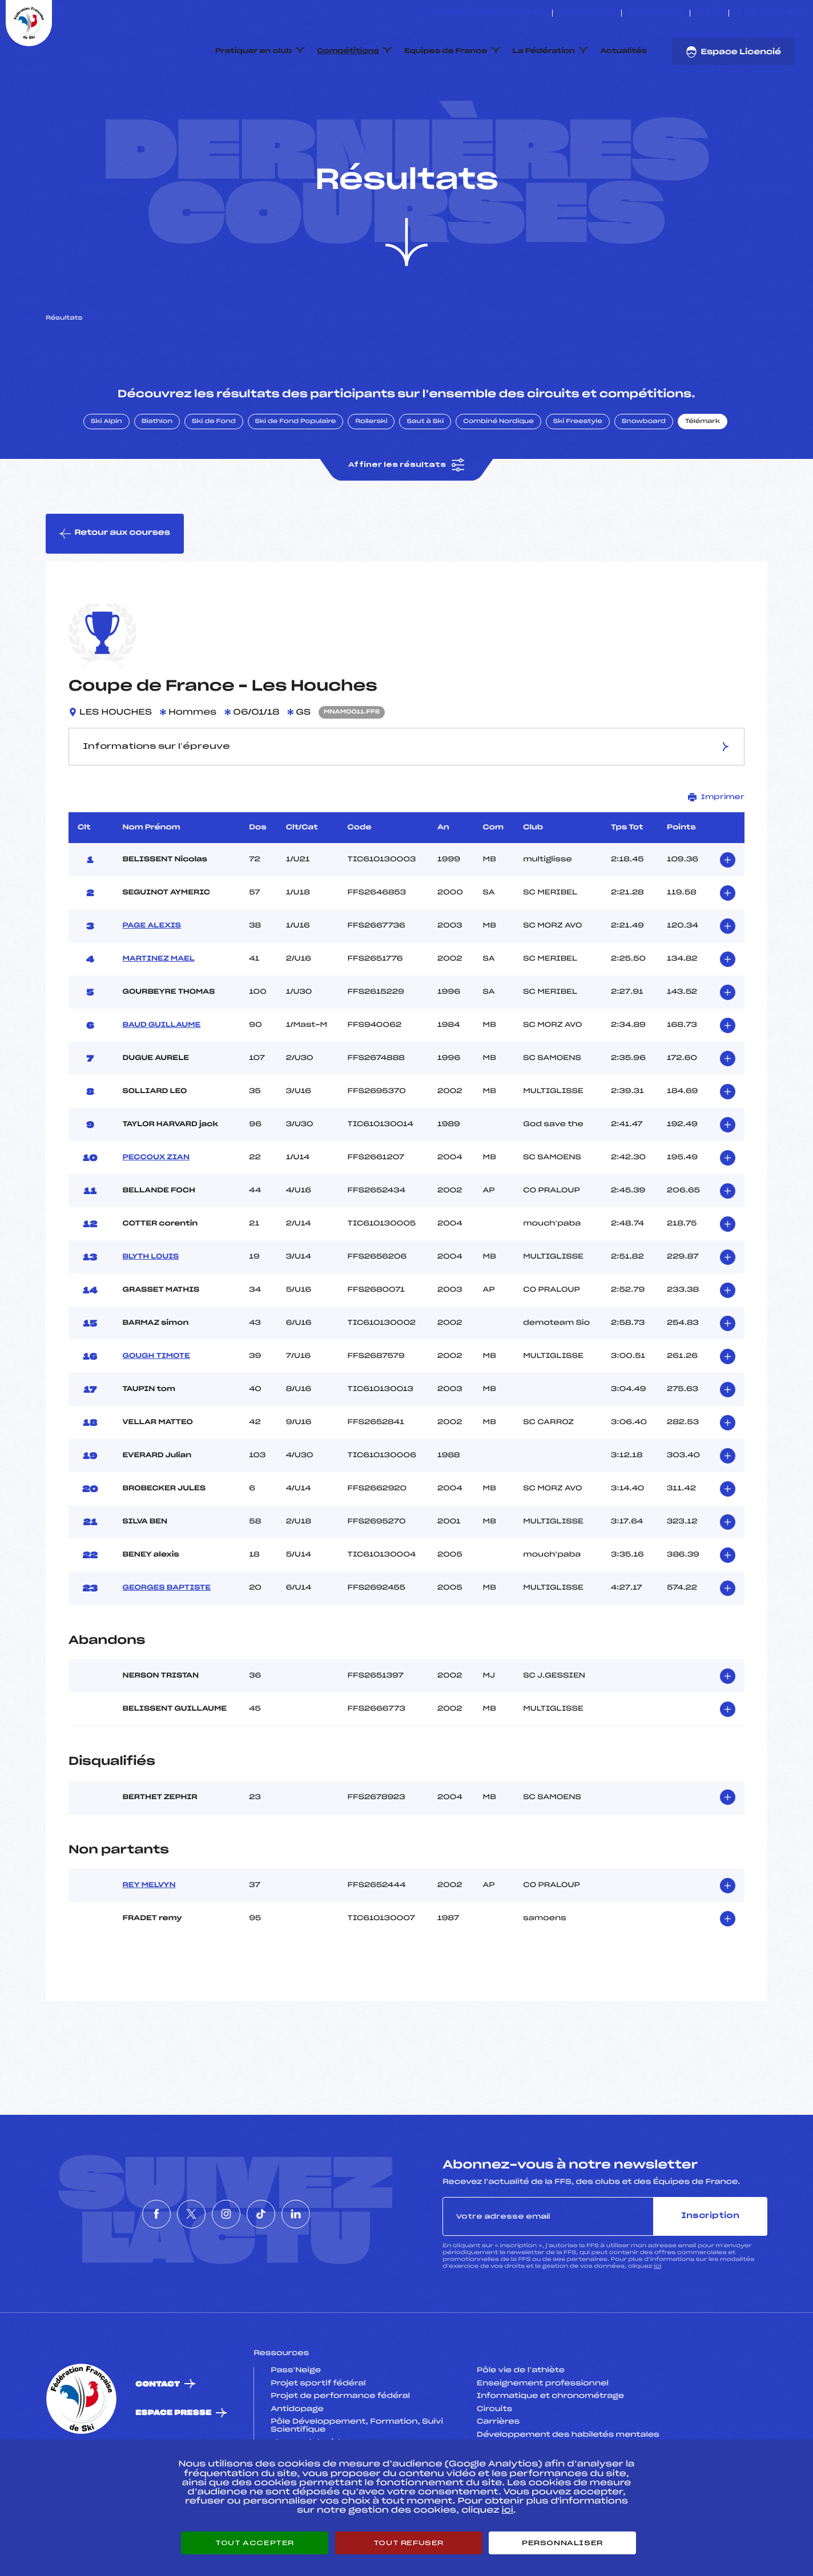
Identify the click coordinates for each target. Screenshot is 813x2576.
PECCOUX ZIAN (156, 1211)
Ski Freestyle (577, 475)
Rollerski (371, 475)
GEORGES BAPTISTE (167, 1641)
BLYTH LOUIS (151, 1310)
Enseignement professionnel (543, 2437)
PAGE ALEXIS (152, 979)
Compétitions (348, 51)
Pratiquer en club (253, 51)
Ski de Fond (214, 475)
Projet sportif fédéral (318, 2437)
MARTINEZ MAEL (159, 1012)
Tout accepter (254, 2542)
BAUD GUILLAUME (162, 1078)
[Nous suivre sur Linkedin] (791, 13)
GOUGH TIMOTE (156, 1409)
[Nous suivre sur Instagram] (765, 13)
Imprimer (716, 850)
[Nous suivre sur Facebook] (739, 13)
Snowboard (644, 475)
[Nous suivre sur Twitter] (752, 13)
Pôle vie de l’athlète (521, 2424)
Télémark (702, 475)
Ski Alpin (106, 475)
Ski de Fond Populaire (295, 475)
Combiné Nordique (498, 475)
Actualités (623, 51)
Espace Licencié (733, 52)
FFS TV (709, 13)
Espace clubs (587, 13)
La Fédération (544, 51)
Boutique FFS (656, 13)
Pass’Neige (296, 2424)
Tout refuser (408, 2542)
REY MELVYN (149, 1939)
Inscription (710, 2269)
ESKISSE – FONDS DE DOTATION (488, 13)
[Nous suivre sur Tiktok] (778, 13)
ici (657, 2320)
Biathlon (157, 475)
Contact (157, 2438)
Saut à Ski (425, 475)
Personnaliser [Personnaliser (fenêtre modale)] (562, 2542)
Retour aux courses (114, 587)
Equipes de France (446, 51)
